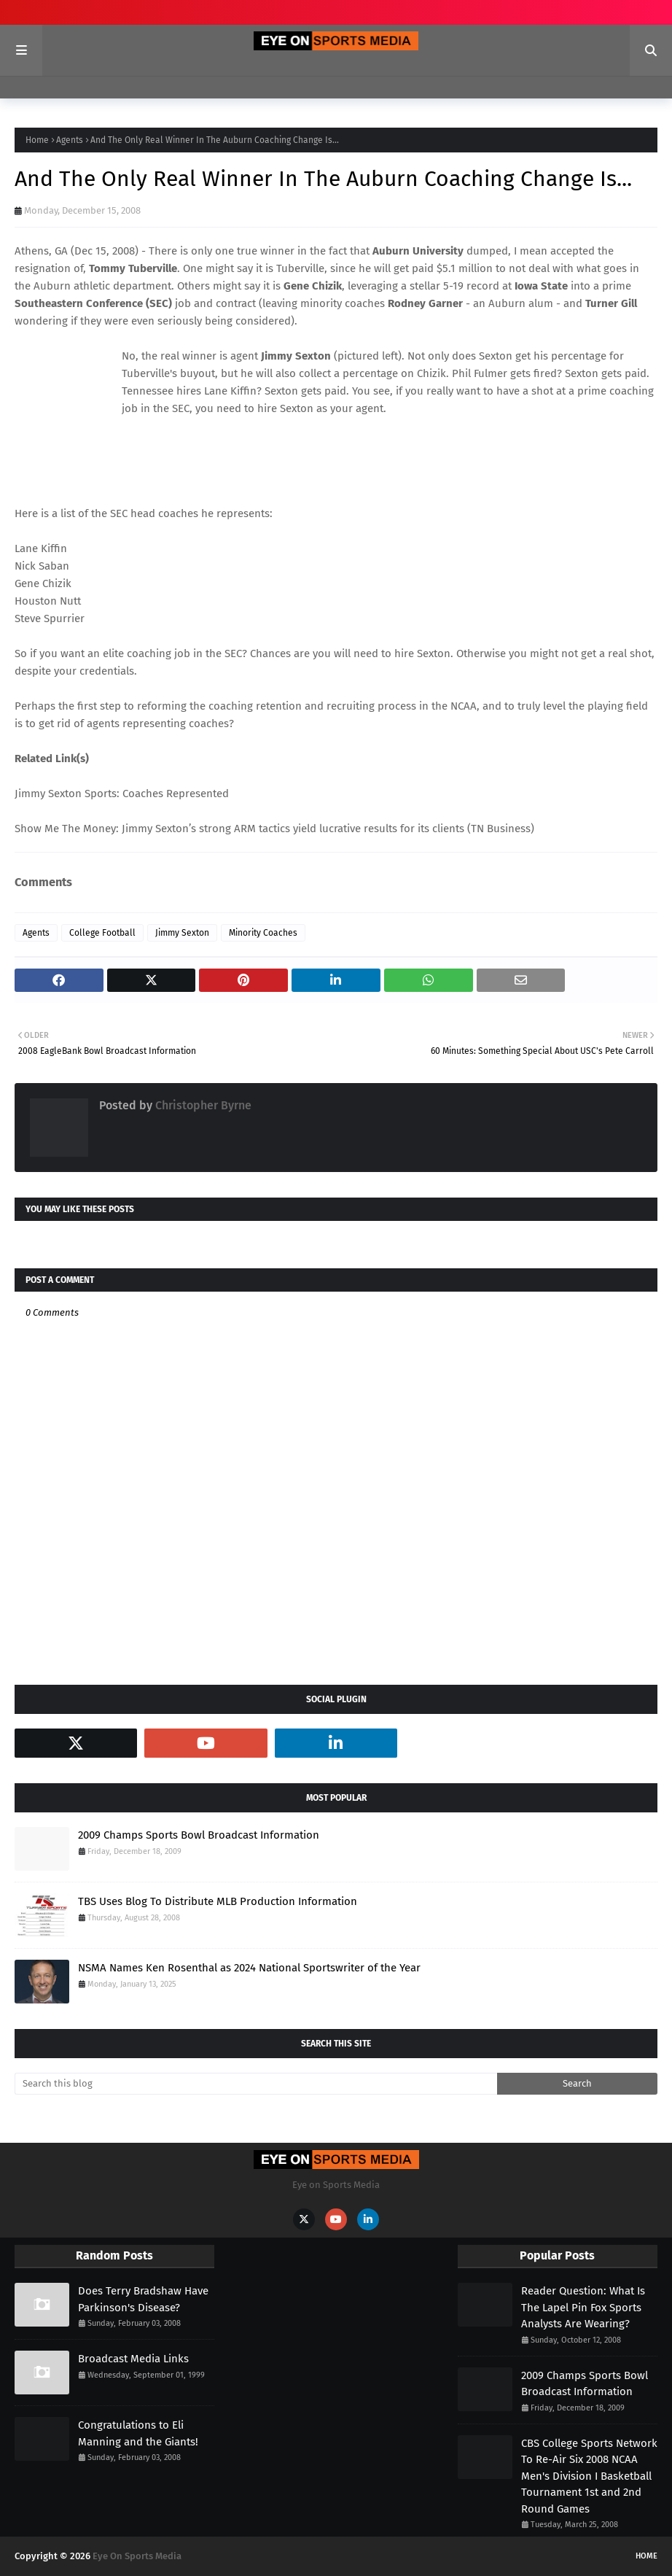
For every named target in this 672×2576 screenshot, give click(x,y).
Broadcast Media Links (133, 2358)
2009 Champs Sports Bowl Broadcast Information (198, 1835)
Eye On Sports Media (137, 2555)
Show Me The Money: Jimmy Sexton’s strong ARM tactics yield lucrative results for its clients (239, 828)
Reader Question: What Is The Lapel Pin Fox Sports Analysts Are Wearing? (583, 2307)
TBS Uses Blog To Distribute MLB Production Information (217, 1901)
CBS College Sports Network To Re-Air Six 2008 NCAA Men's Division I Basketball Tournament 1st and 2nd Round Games (589, 2476)
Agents (69, 140)
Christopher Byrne (201, 1105)
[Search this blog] (256, 2084)
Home (37, 140)
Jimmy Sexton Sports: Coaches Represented (122, 793)
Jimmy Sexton (182, 933)
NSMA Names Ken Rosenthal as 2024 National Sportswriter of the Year (249, 1967)
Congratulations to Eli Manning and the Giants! (138, 2433)
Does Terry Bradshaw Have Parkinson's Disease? (143, 2299)
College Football (102, 933)
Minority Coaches (263, 933)
